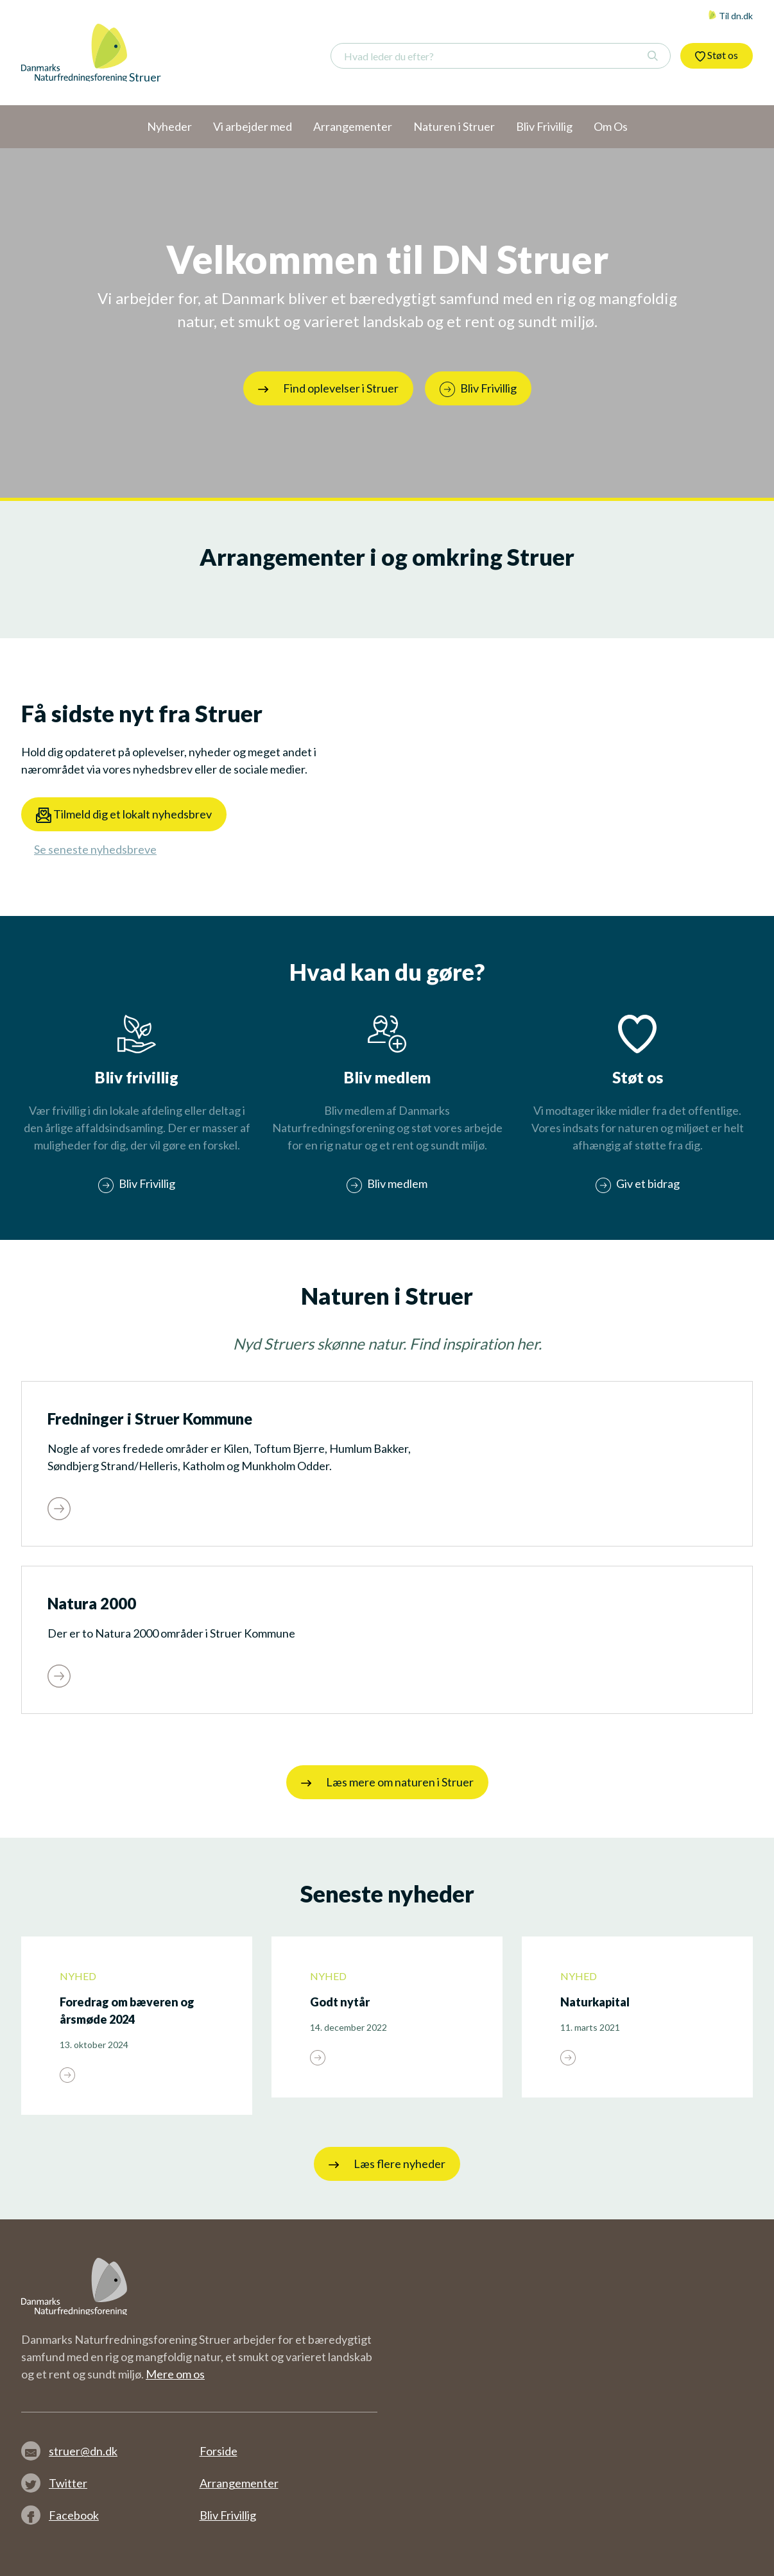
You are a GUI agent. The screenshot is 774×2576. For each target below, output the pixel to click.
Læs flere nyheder (387, 2164)
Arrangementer (239, 2483)
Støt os (716, 55)
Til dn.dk (730, 15)
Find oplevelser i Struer (328, 388)
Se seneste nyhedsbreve (95, 849)
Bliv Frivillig (228, 2515)
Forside (218, 2451)
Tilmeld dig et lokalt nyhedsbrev (124, 815)
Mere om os (175, 2374)
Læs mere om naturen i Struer (387, 1782)
